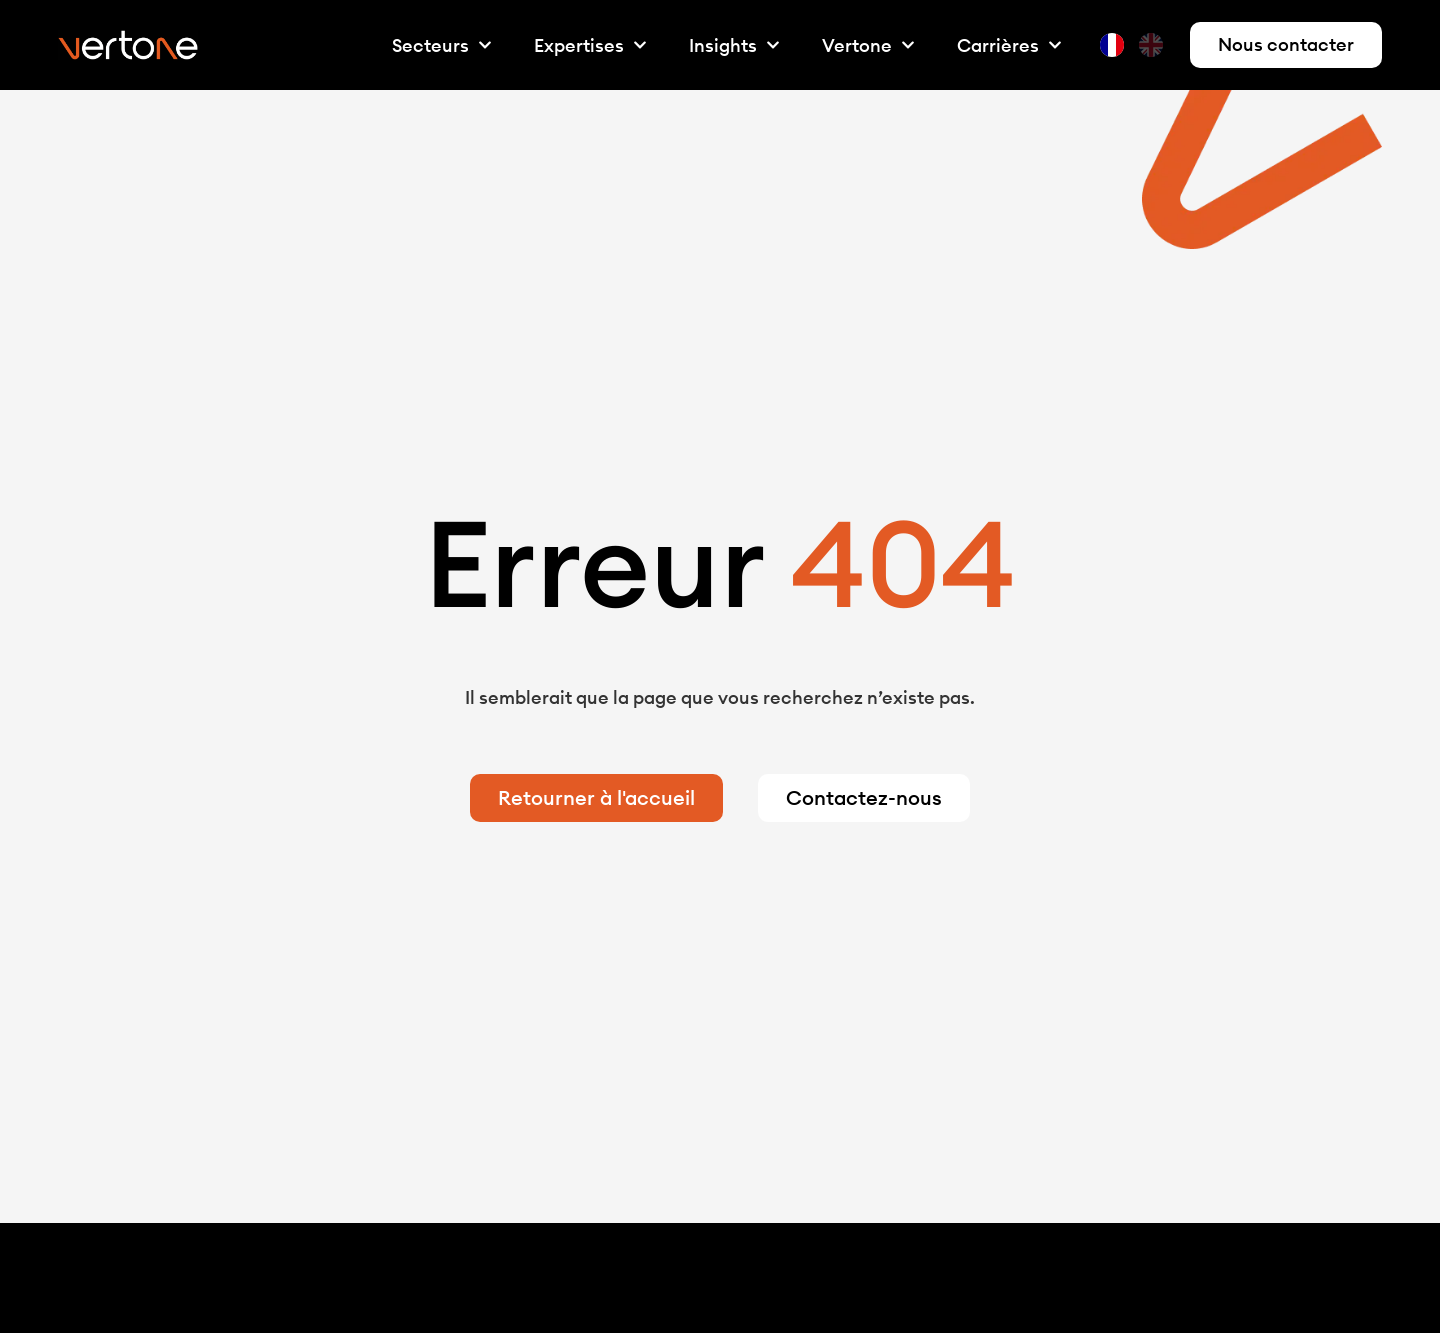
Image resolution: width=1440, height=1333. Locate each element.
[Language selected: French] (1136, 45)
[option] (1153, 45)
